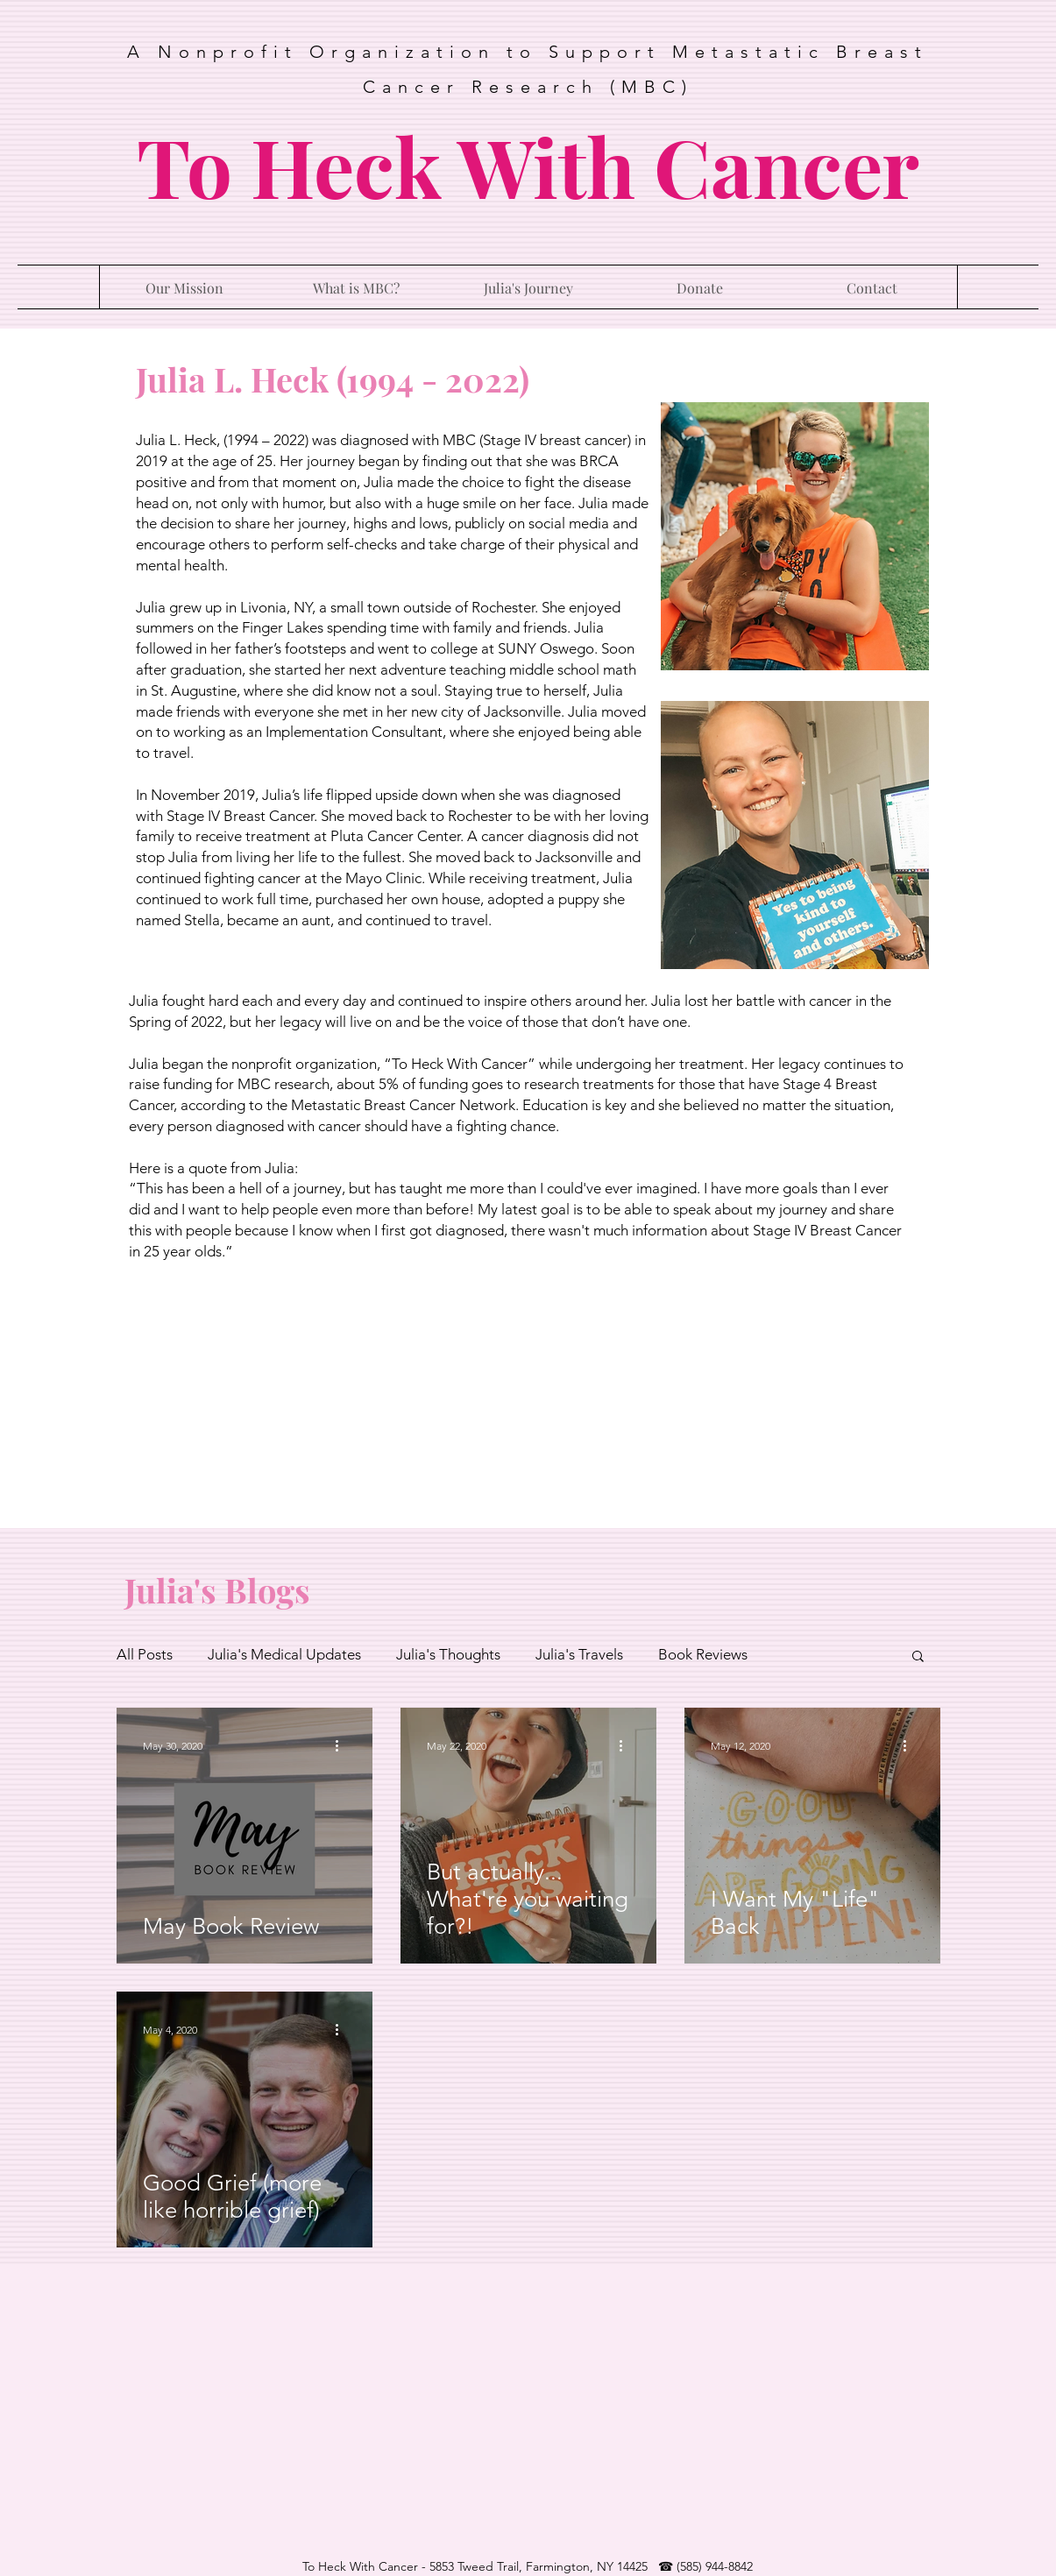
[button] (918, 1657)
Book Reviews (703, 1654)
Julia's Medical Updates (284, 1654)
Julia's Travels (579, 1654)
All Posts (145, 1654)
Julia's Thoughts (448, 1654)
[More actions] (343, 1746)
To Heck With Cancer (528, 165)
